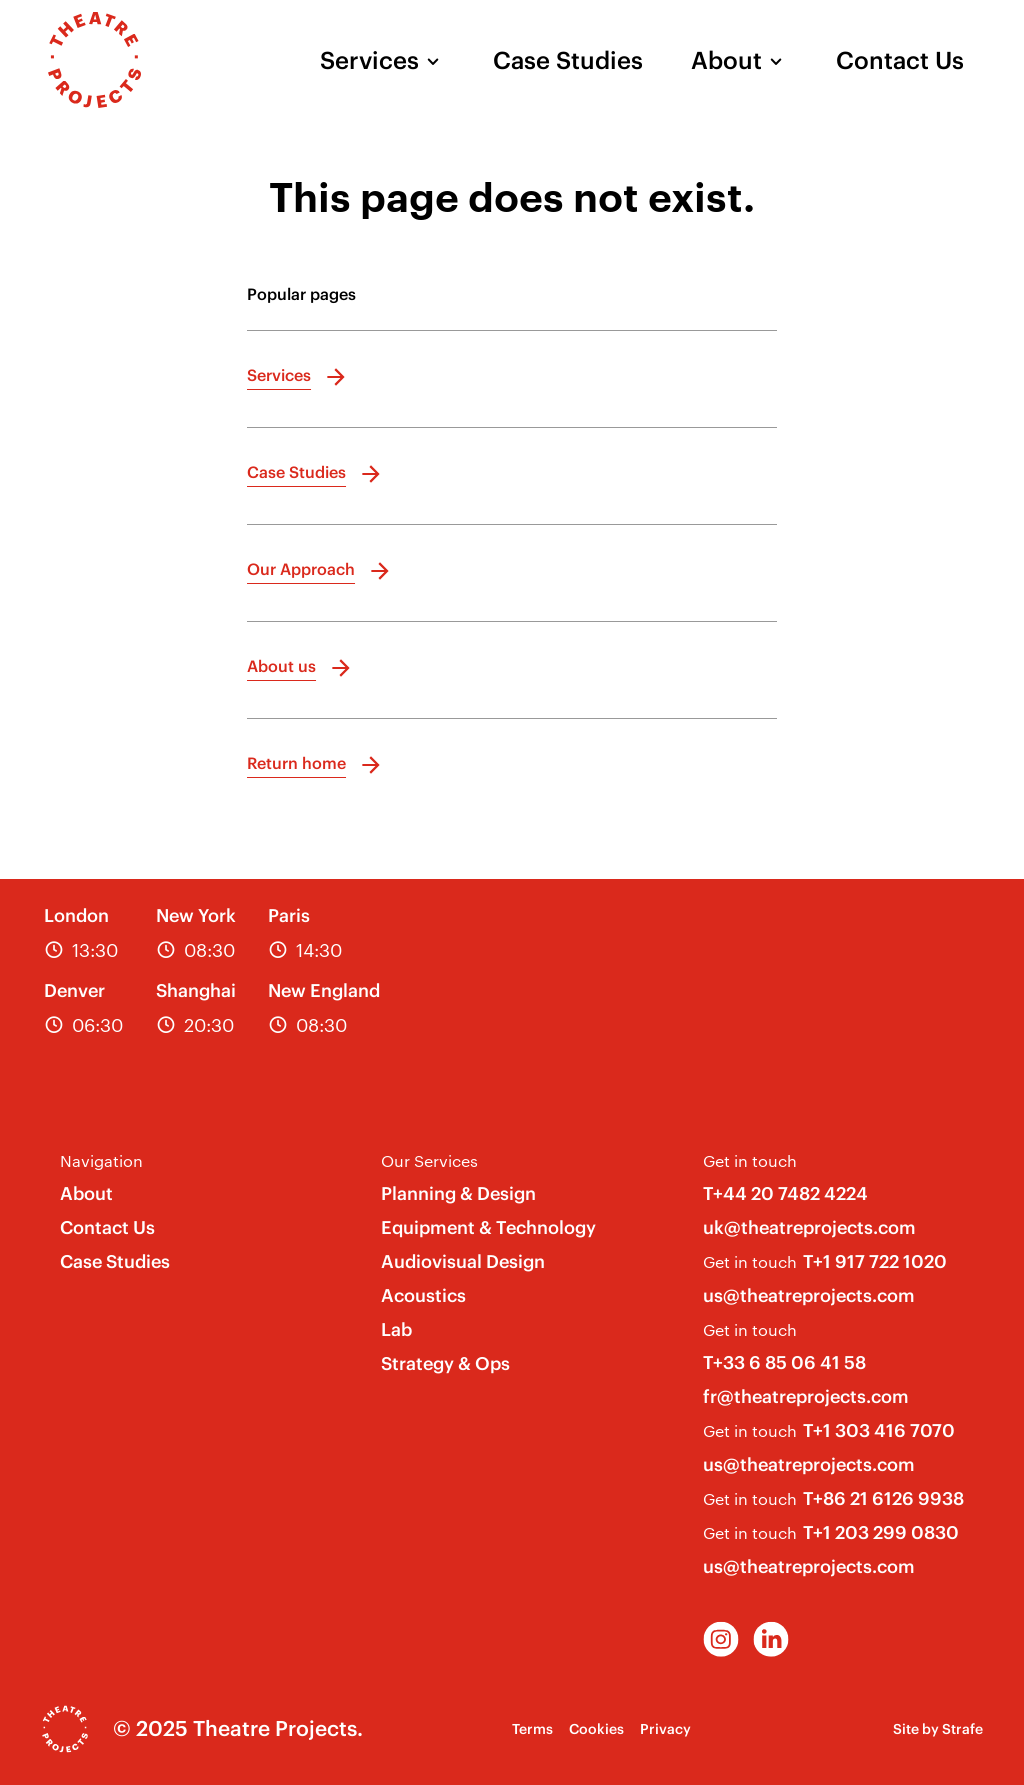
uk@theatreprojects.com (809, 1227)
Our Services (429, 1160)
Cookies (596, 1729)
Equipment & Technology (488, 1227)
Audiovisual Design (463, 1261)
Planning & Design (458, 1193)
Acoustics (423, 1295)
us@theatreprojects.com (809, 1295)
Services (369, 60)
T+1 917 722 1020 (875, 1261)
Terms (532, 1729)
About (726, 60)
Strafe (962, 1729)
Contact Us (900, 60)
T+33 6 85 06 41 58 (784, 1362)
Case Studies (568, 60)
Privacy (665, 1729)
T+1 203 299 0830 (881, 1532)
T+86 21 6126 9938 (883, 1498)
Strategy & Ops (445, 1363)
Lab (396, 1329)
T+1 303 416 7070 (879, 1430)
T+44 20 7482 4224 (785, 1193)
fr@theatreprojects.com (806, 1396)
